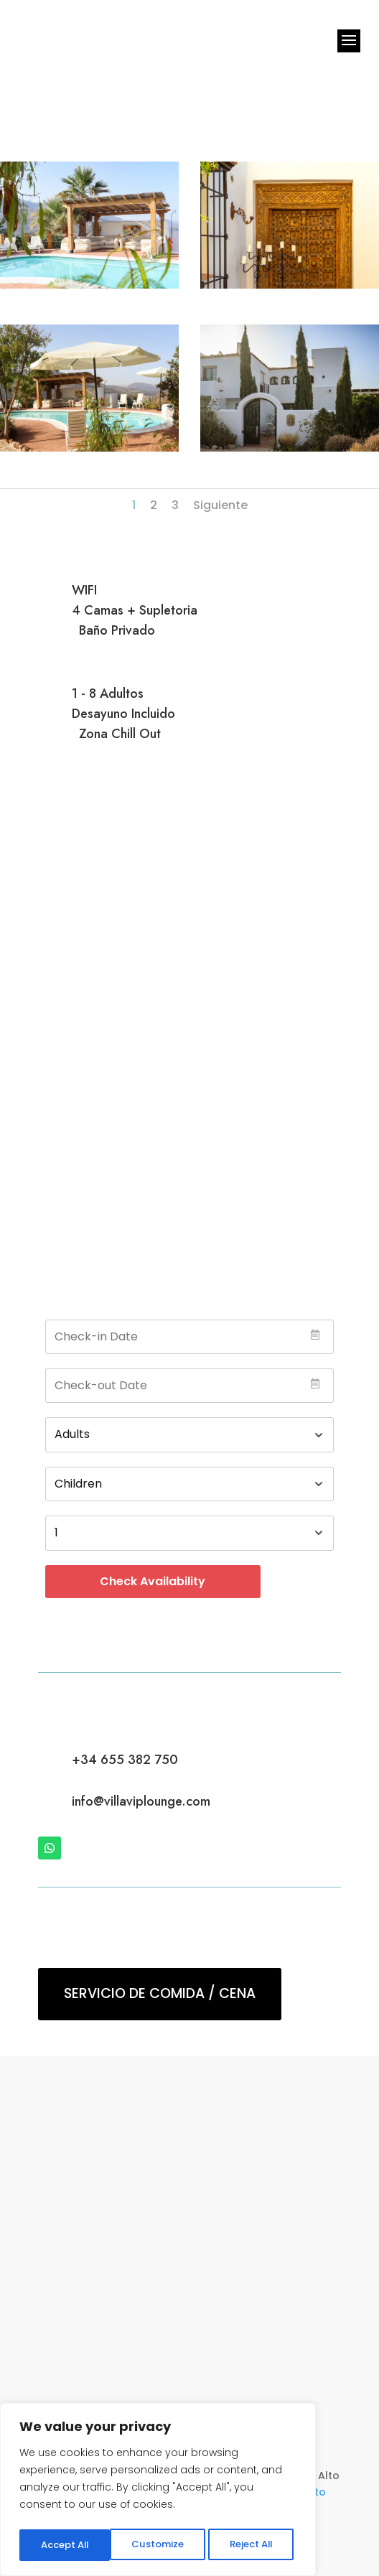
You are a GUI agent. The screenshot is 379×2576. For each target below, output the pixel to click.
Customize (65, 2545)
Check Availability (152, 1581)
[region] (158, 2492)
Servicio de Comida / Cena (160, 1993)
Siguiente (220, 505)
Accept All (252, 2545)
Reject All (158, 2545)
